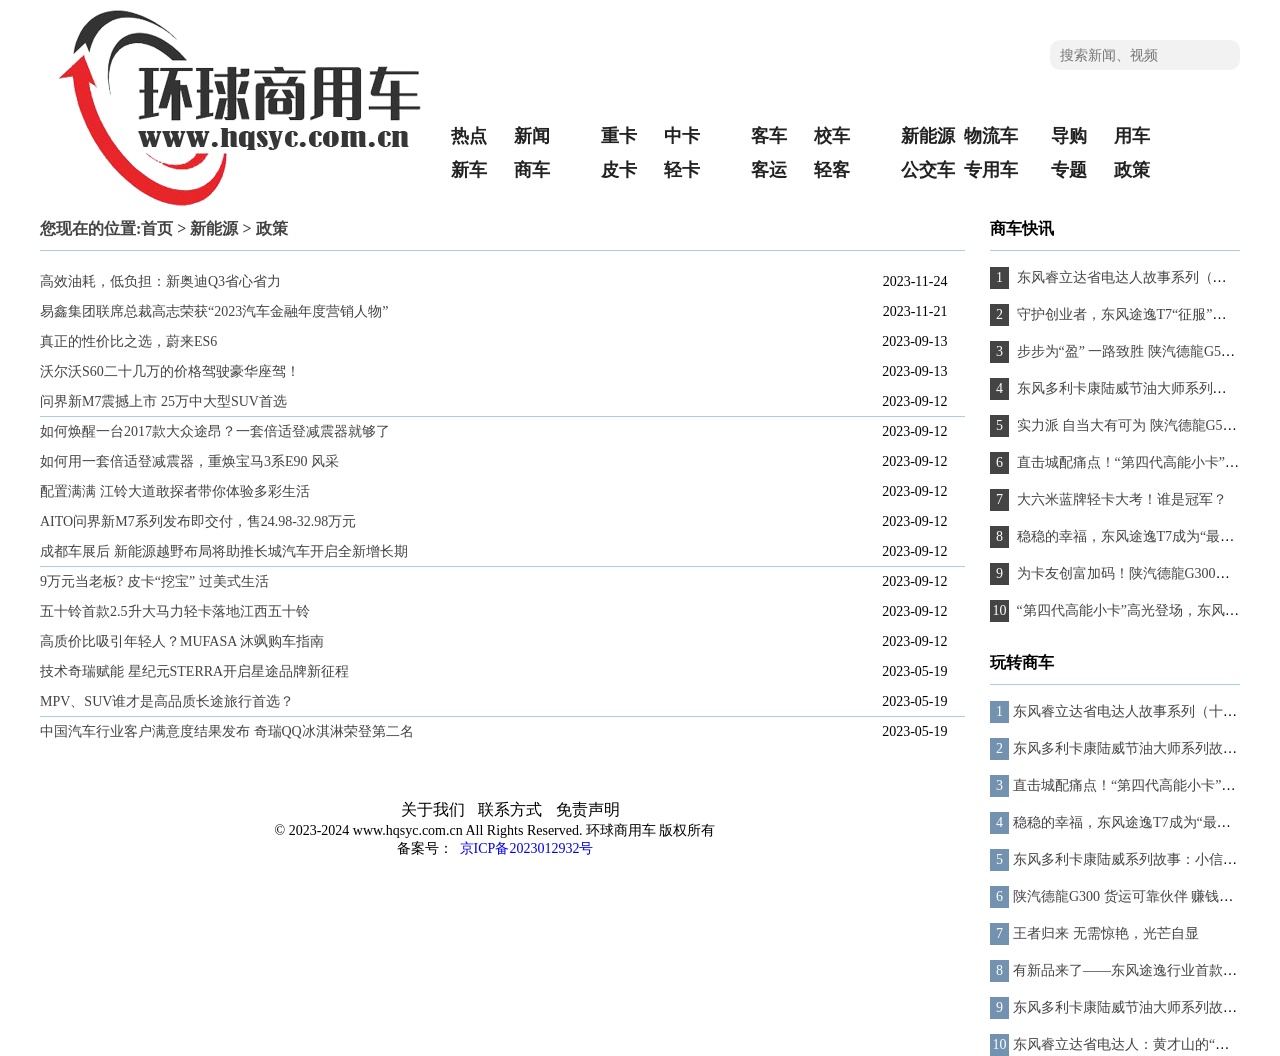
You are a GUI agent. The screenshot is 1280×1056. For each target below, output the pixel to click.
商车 (532, 170)
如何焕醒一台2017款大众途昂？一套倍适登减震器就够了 (215, 431)
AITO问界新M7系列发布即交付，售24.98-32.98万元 (198, 521)
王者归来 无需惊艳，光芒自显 (1106, 933)
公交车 (928, 170)
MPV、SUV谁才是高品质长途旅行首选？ (167, 701)
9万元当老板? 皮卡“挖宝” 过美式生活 (154, 581)
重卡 (619, 136)
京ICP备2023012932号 (524, 848)
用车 (1132, 136)
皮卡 (619, 170)
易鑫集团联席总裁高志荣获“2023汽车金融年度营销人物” (214, 311)
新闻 (532, 136)
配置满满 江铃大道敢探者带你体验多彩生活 (175, 491)
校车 (832, 136)
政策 (1132, 170)
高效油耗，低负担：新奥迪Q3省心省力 (160, 281)
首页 (157, 228)
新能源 (928, 136)
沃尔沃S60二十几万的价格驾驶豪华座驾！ (170, 371)
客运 (769, 170)
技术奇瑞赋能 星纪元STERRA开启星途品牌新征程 (194, 671)
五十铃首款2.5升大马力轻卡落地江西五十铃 (175, 611)
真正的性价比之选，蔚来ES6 (128, 341)
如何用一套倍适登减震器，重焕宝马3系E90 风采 (189, 461)
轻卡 (682, 170)
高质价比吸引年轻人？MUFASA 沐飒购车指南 (182, 641)
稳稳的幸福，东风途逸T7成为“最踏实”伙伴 (1146, 822)
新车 (469, 170)
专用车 (991, 170)
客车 (769, 136)
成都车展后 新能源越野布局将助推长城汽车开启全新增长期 (224, 551)
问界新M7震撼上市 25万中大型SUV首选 (163, 401)
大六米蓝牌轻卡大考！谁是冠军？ (1120, 499)
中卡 (682, 136)
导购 (1069, 136)
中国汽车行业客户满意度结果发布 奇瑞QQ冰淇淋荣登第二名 (227, 731)
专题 (1069, 170)
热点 (469, 136)
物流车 (991, 136)
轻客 (832, 170)
